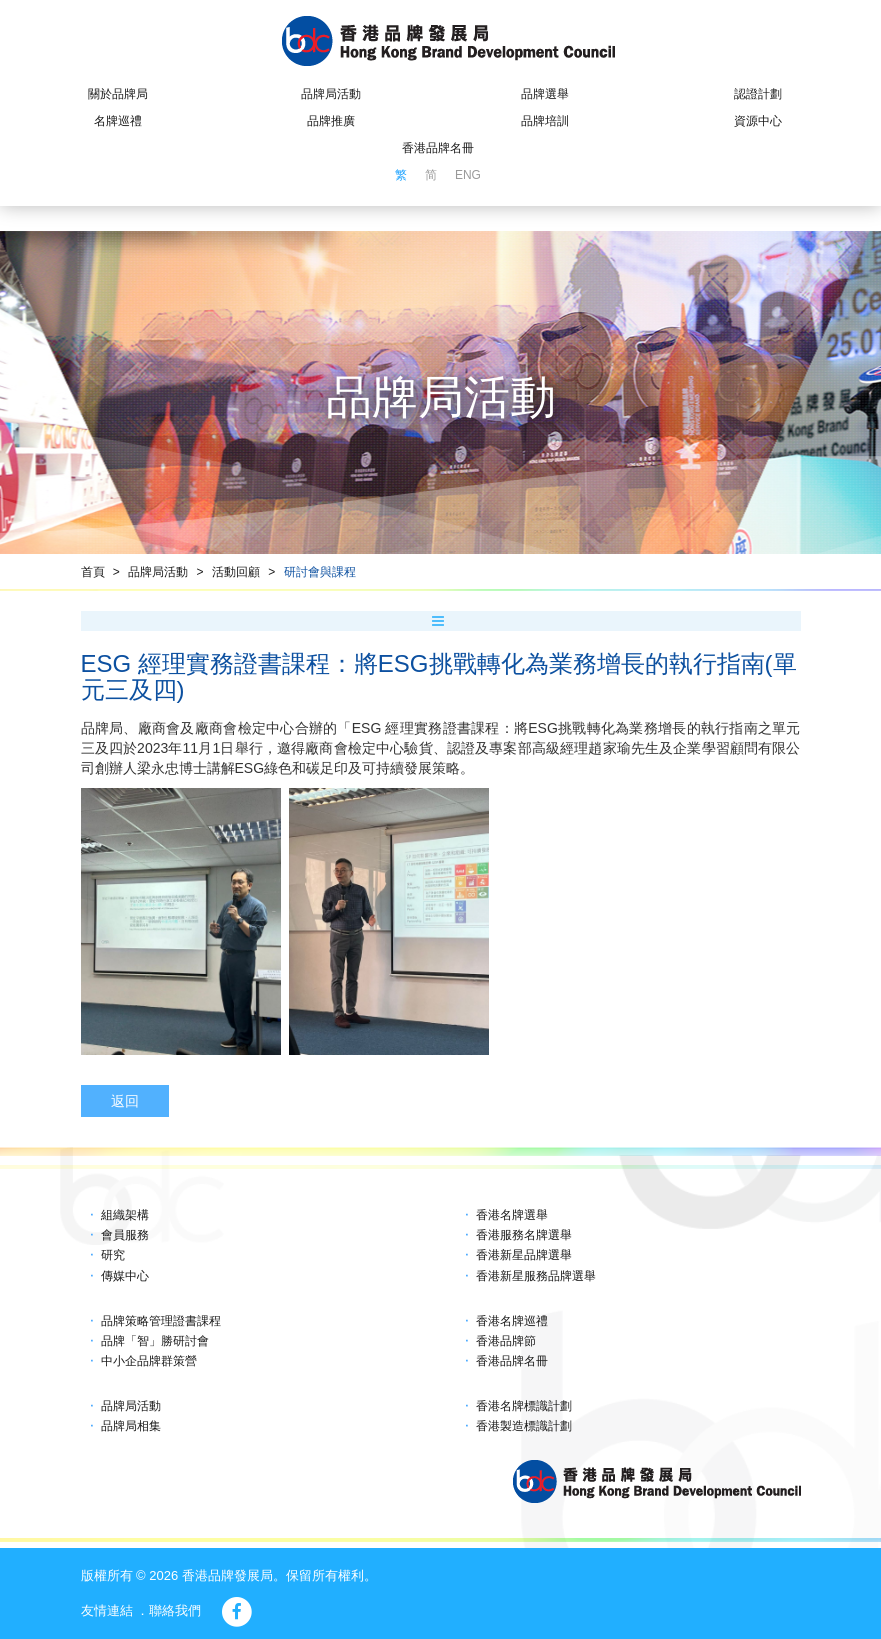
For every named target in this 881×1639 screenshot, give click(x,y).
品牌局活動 (331, 94)
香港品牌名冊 (438, 148)
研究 (113, 1255)
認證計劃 (758, 94)
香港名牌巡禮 (512, 1321)
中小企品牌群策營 (149, 1361)
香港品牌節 (506, 1341)
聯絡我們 (175, 1610)
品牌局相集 (131, 1426)
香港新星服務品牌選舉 (536, 1276)
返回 (125, 1101)
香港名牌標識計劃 (524, 1406)
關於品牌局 (118, 94)
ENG (468, 175)
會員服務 (125, 1235)
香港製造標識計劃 (524, 1426)
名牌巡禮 (118, 121)
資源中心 (758, 121)
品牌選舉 (545, 94)
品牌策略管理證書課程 (161, 1321)
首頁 (93, 572)
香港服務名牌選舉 (524, 1235)
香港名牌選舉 (512, 1215)
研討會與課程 (320, 572)
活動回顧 (236, 572)
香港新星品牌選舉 (524, 1255)
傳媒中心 (125, 1276)
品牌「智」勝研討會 (155, 1341)
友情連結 (107, 1610)
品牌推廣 (331, 121)
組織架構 (125, 1215)
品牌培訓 (545, 121)
